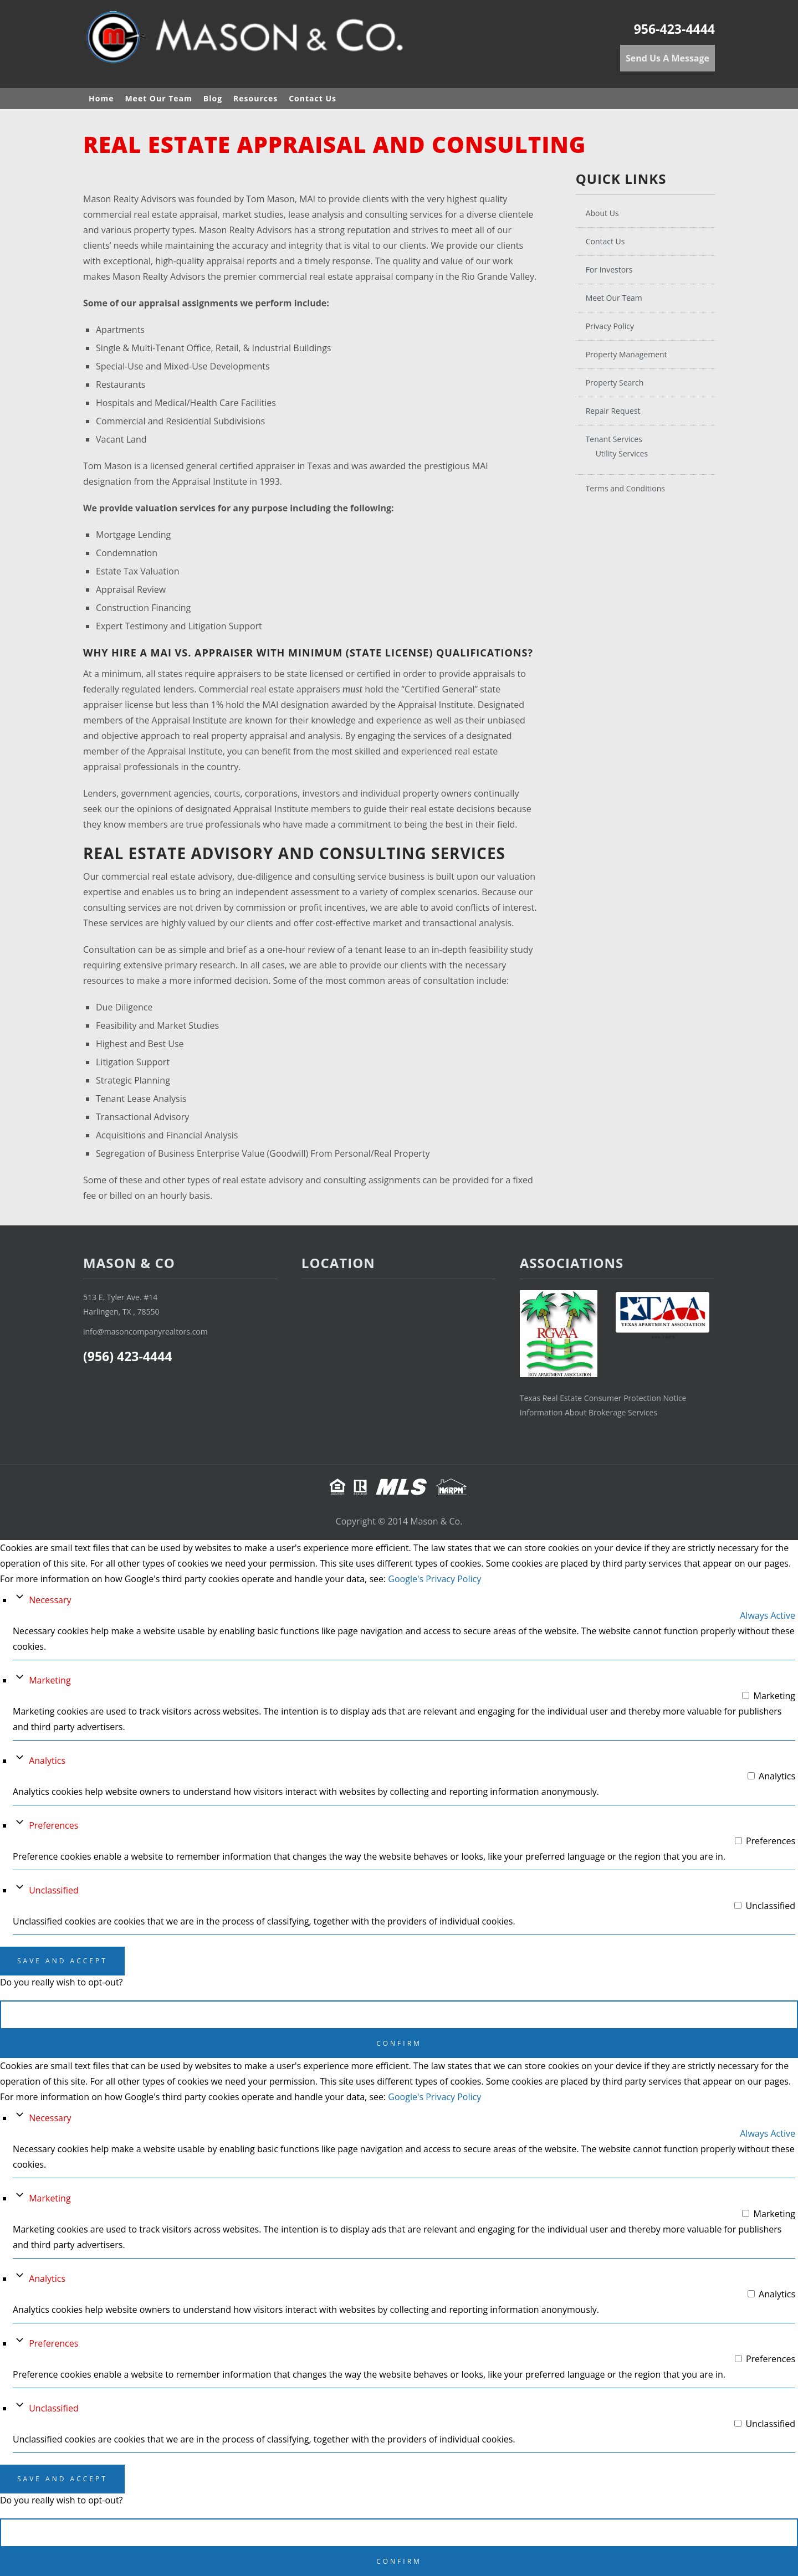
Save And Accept (62, 1961)
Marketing (49, 1680)
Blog (212, 98)
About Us (602, 213)
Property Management (626, 354)
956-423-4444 (674, 29)
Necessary (50, 1600)
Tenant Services (614, 439)
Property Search (615, 382)
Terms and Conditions (625, 488)
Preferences (53, 1825)
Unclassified (54, 1890)
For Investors (609, 269)
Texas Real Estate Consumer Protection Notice (603, 1398)
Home (101, 98)
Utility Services (622, 453)
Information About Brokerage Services (588, 1412)
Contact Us (312, 98)
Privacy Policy (610, 326)
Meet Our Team (158, 98)
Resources (255, 98)
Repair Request (613, 411)
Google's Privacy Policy (434, 1579)
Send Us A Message (667, 58)
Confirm (399, 2043)
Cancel (399, 2014)
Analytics (47, 1760)
